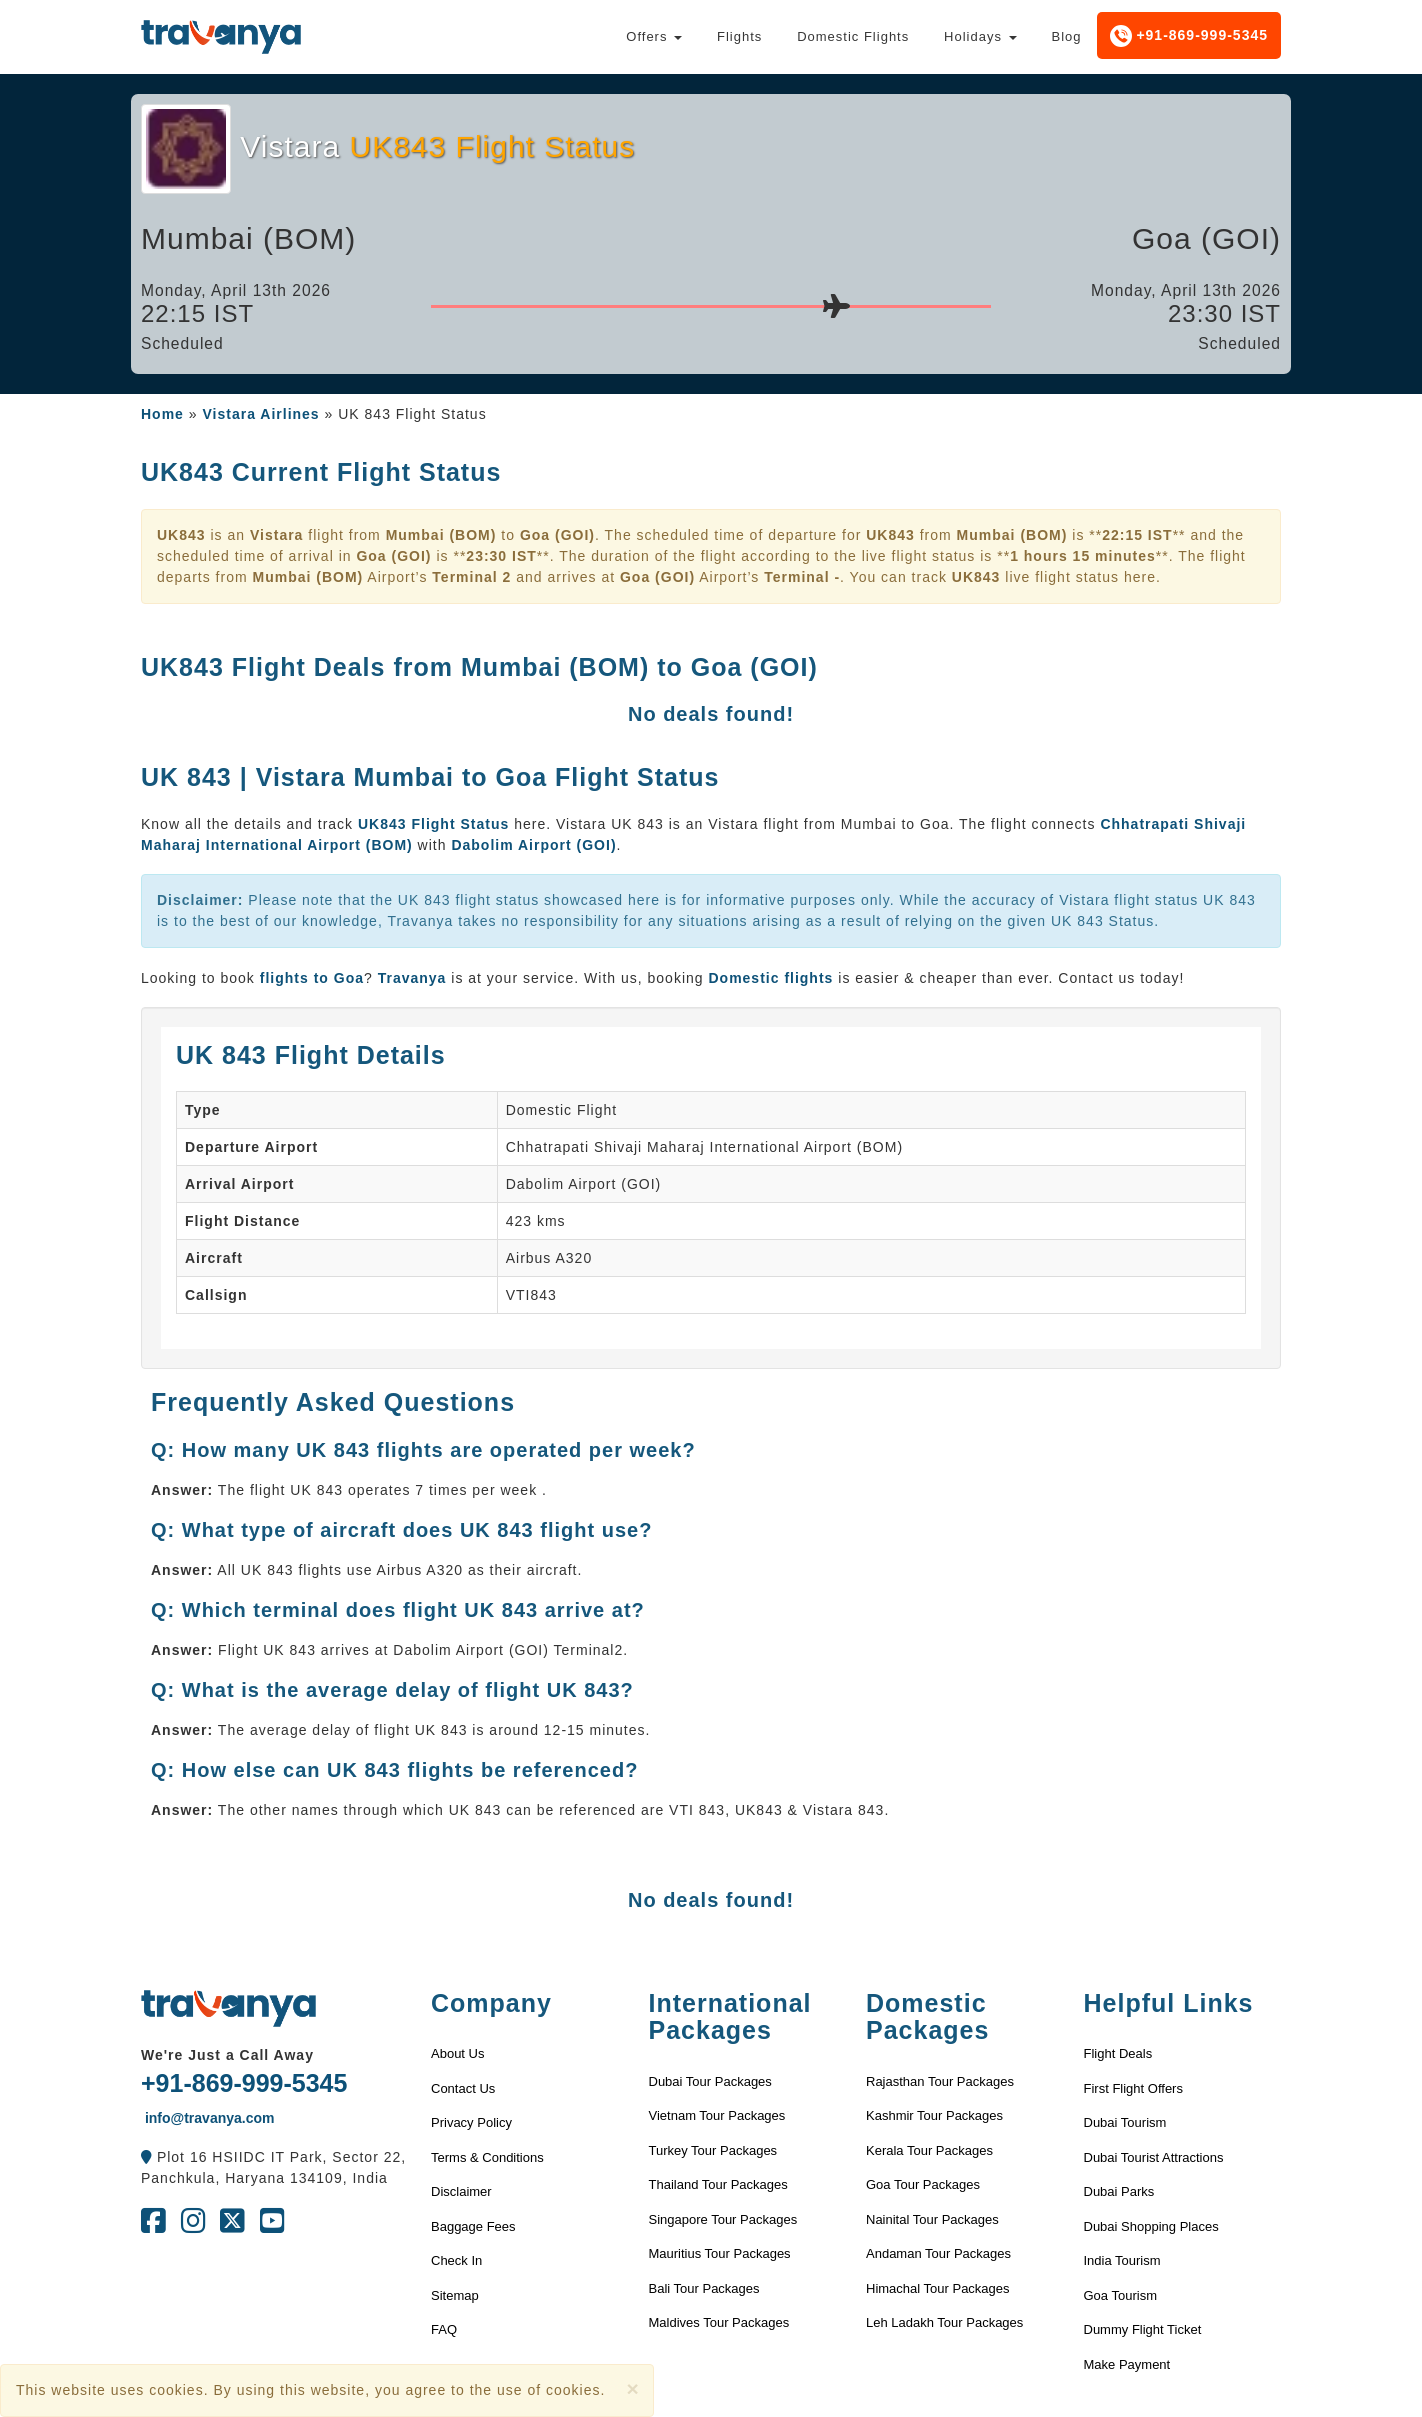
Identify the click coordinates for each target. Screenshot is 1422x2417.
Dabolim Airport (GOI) (533, 845)
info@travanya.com (207, 2118)
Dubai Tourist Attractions (1154, 2157)
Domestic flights (770, 978)
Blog (1066, 36)
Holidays (980, 36)
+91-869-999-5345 (1189, 36)
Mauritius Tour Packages (720, 2253)
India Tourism (1122, 2260)
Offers (654, 36)
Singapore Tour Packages (723, 2219)
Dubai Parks (1119, 2191)
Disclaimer (461, 2191)
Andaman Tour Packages (938, 2253)
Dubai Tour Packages (710, 2081)
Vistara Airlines (260, 414)
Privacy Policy (471, 2122)
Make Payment (1127, 2364)
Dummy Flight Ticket (1143, 2329)
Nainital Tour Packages (932, 2219)
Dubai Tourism (1125, 2122)
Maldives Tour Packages (719, 2322)
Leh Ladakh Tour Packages (944, 2322)
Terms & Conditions (487, 2157)
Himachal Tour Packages (938, 2288)
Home (162, 414)
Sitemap (455, 2295)
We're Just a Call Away (227, 2055)
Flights (739, 36)
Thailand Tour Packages (718, 2184)
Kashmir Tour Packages (934, 2115)
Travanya (415, 978)
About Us (457, 2053)
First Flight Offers (1133, 2088)
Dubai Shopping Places (1151, 2226)
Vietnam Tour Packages (717, 2115)
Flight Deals (1118, 2053)
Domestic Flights (853, 36)
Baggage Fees (473, 2226)
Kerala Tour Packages (929, 2150)
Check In (456, 2260)
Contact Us (463, 2088)
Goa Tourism (1120, 2295)
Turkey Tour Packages (713, 2150)
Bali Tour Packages (704, 2288)
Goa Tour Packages (923, 2184)
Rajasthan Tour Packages (940, 2081)
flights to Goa (312, 978)
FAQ (444, 2329)
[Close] (632, 2388)
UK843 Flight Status (436, 824)
